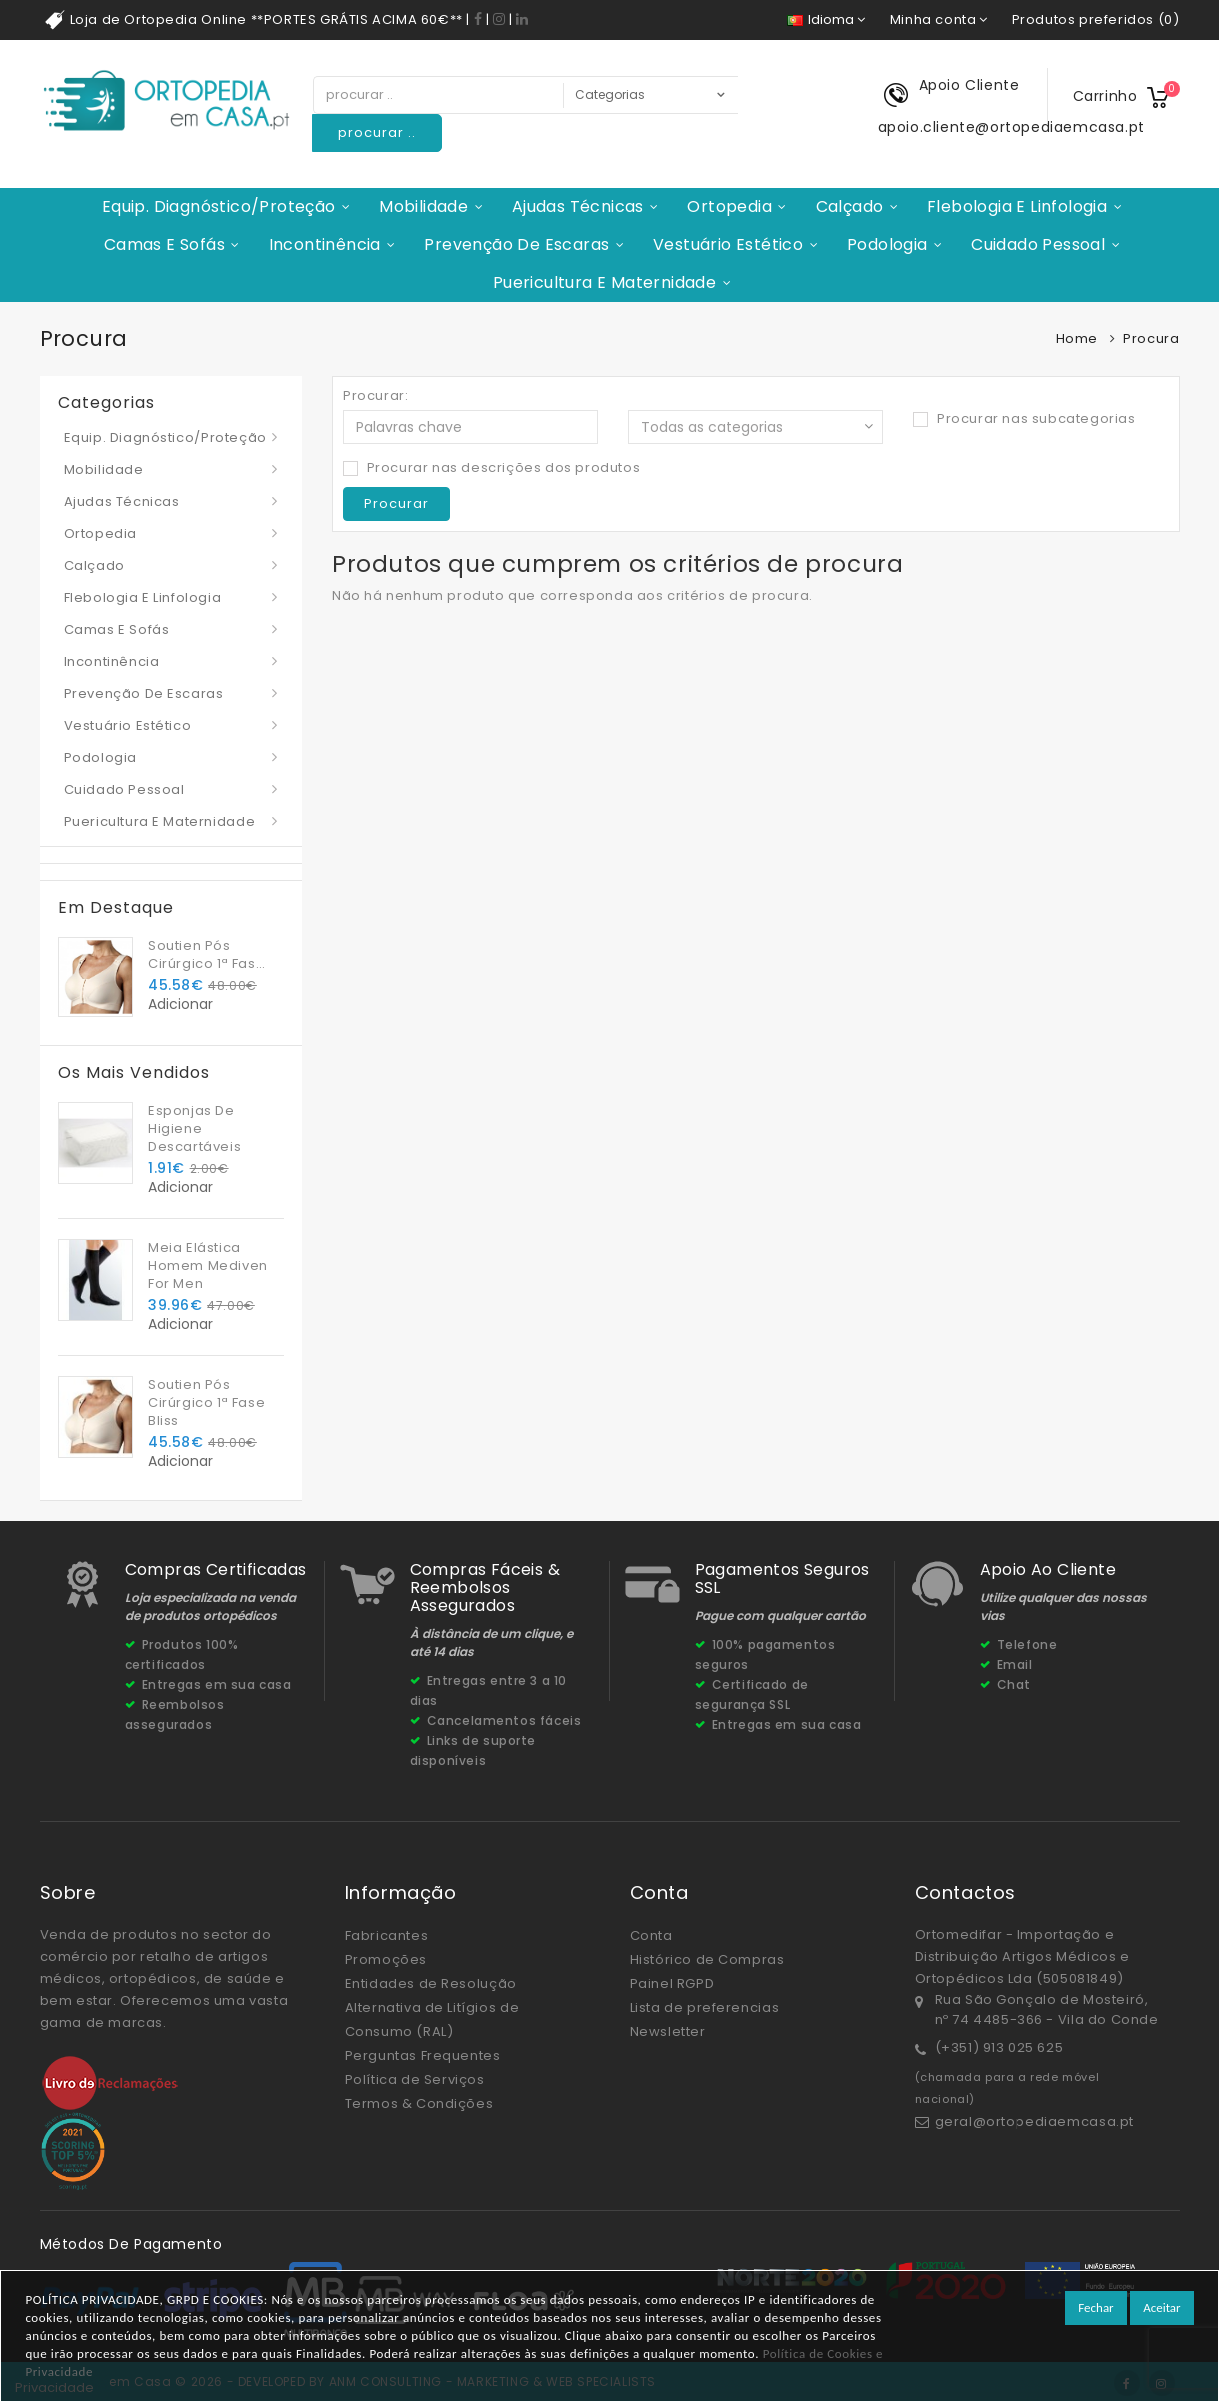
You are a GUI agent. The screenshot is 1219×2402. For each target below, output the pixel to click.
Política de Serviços (415, 2079)
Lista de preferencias (705, 2007)
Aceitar (1161, 2307)
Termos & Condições (419, 2103)
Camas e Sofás (164, 244)
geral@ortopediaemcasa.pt (1034, 2121)
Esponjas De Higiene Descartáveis (194, 1128)
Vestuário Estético (728, 244)
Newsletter (668, 2031)
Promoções (386, 1959)
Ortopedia (729, 206)
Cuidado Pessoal (1038, 244)
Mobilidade (423, 206)
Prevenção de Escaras (516, 244)
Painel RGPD (672, 1983)
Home (1077, 338)
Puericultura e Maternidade (604, 282)
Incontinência (325, 244)
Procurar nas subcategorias (1024, 419)
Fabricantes (387, 1935)
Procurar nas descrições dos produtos (491, 468)
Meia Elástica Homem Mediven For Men (208, 1265)
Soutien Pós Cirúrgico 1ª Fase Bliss (206, 955)
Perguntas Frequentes (423, 2055)
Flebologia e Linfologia (1017, 206)
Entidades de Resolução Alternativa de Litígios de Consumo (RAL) (432, 2007)
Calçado (850, 206)
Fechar (1095, 2307)
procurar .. (377, 132)
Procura (1151, 338)
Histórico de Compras (707, 1959)
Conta (651, 1935)
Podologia (887, 244)
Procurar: (375, 396)
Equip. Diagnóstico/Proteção (219, 206)
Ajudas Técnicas (578, 206)
